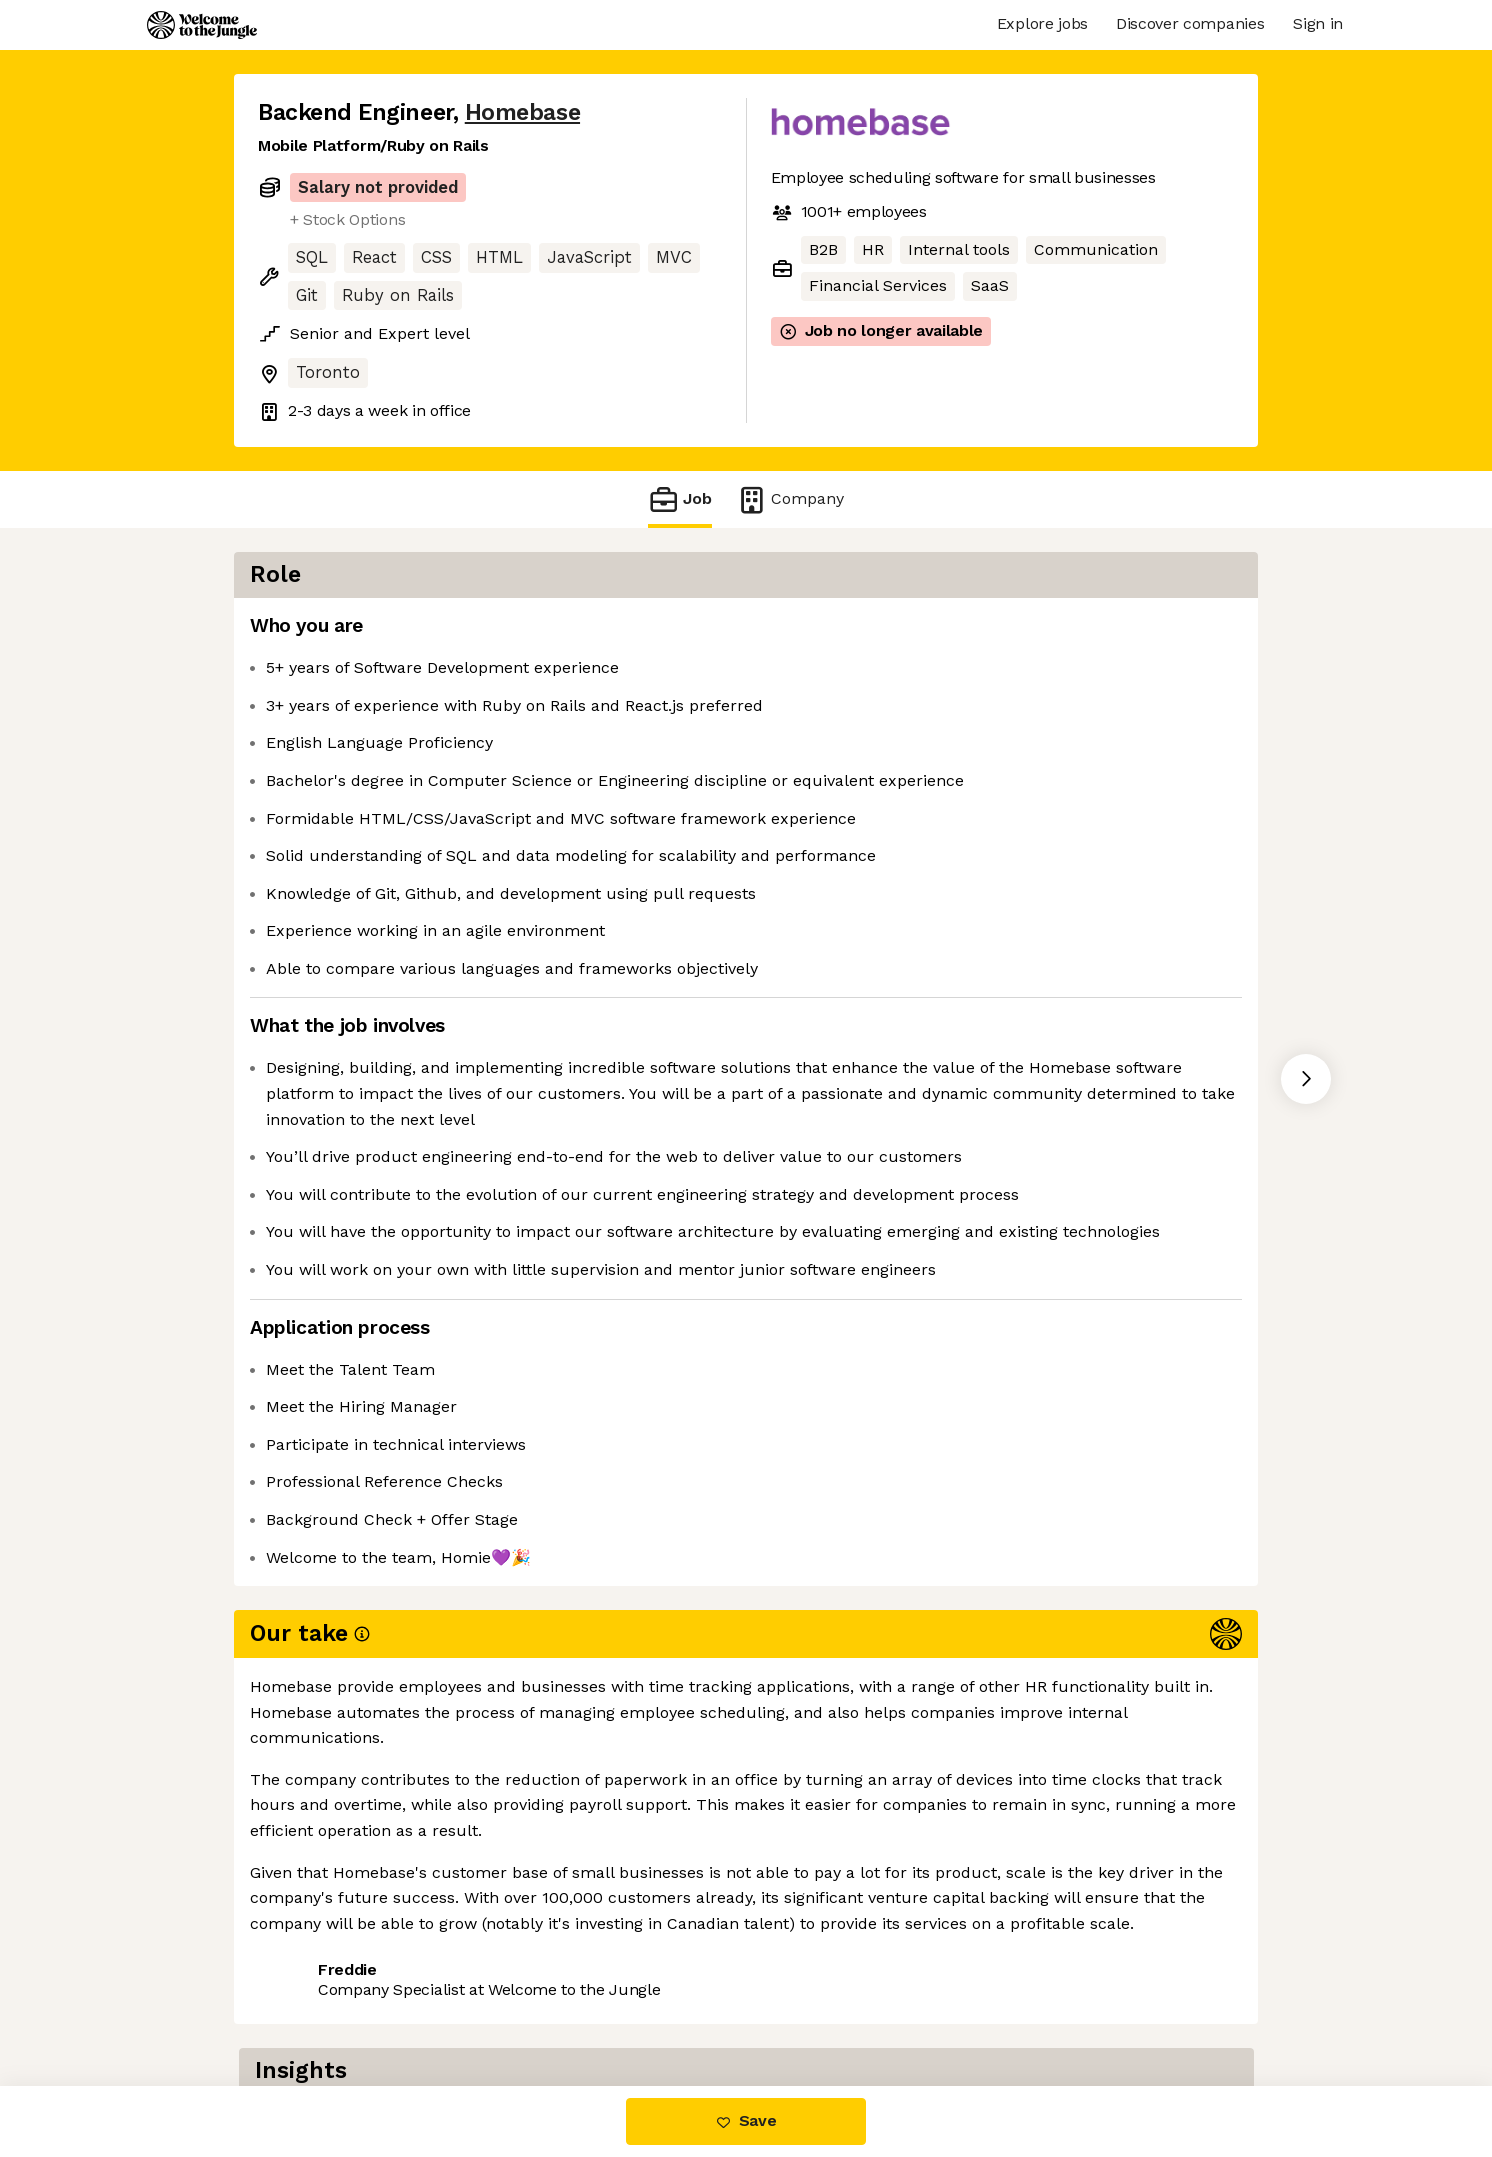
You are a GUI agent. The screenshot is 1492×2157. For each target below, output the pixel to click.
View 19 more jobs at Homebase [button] (522, 1968)
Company (790, 499)
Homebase (522, 112)
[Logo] (202, 25)
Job (680, 499)
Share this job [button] (313, 1968)
